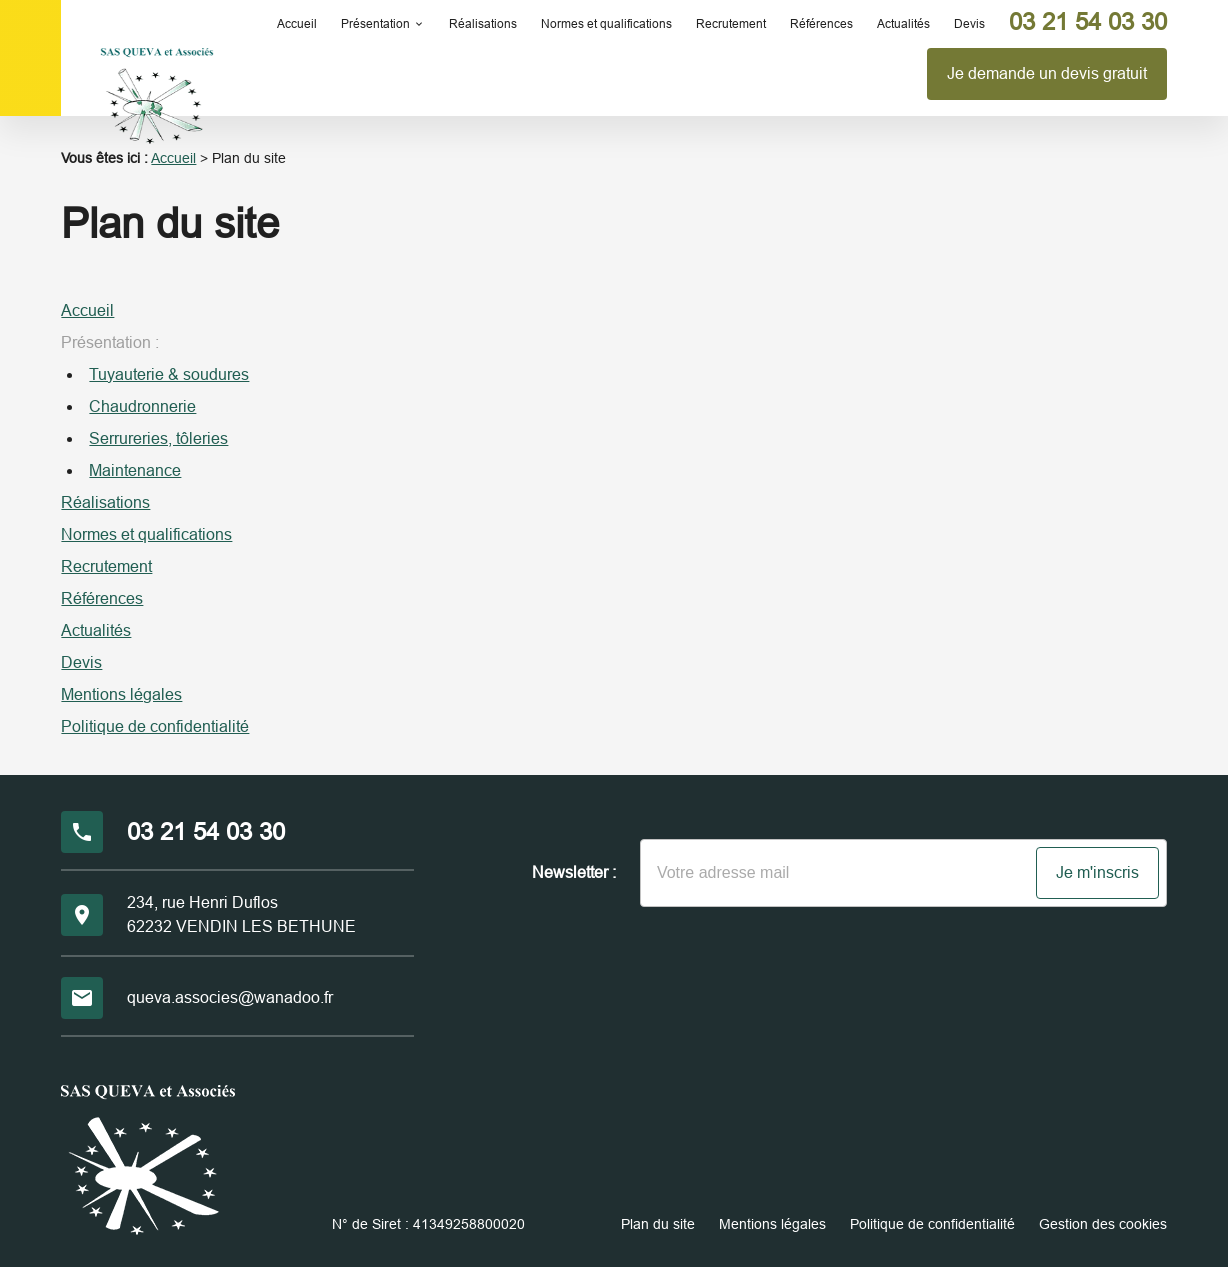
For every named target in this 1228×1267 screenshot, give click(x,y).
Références (821, 24)
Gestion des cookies (1103, 1224)
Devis (969, 24)
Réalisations (483, 24)
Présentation (375, 24)
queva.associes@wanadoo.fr (230, 997)
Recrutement (731, 24)
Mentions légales (121, 694)
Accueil (297, 24)
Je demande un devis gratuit (1047, 73)
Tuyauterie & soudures (169, 374)
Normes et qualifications (606, 24)
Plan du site (658, 1224)
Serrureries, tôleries (158, 438)
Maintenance (135, 470)
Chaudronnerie (142, 406)
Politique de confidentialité (155, 726)
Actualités (903, 24)
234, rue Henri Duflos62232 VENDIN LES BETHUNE (241, 914)
